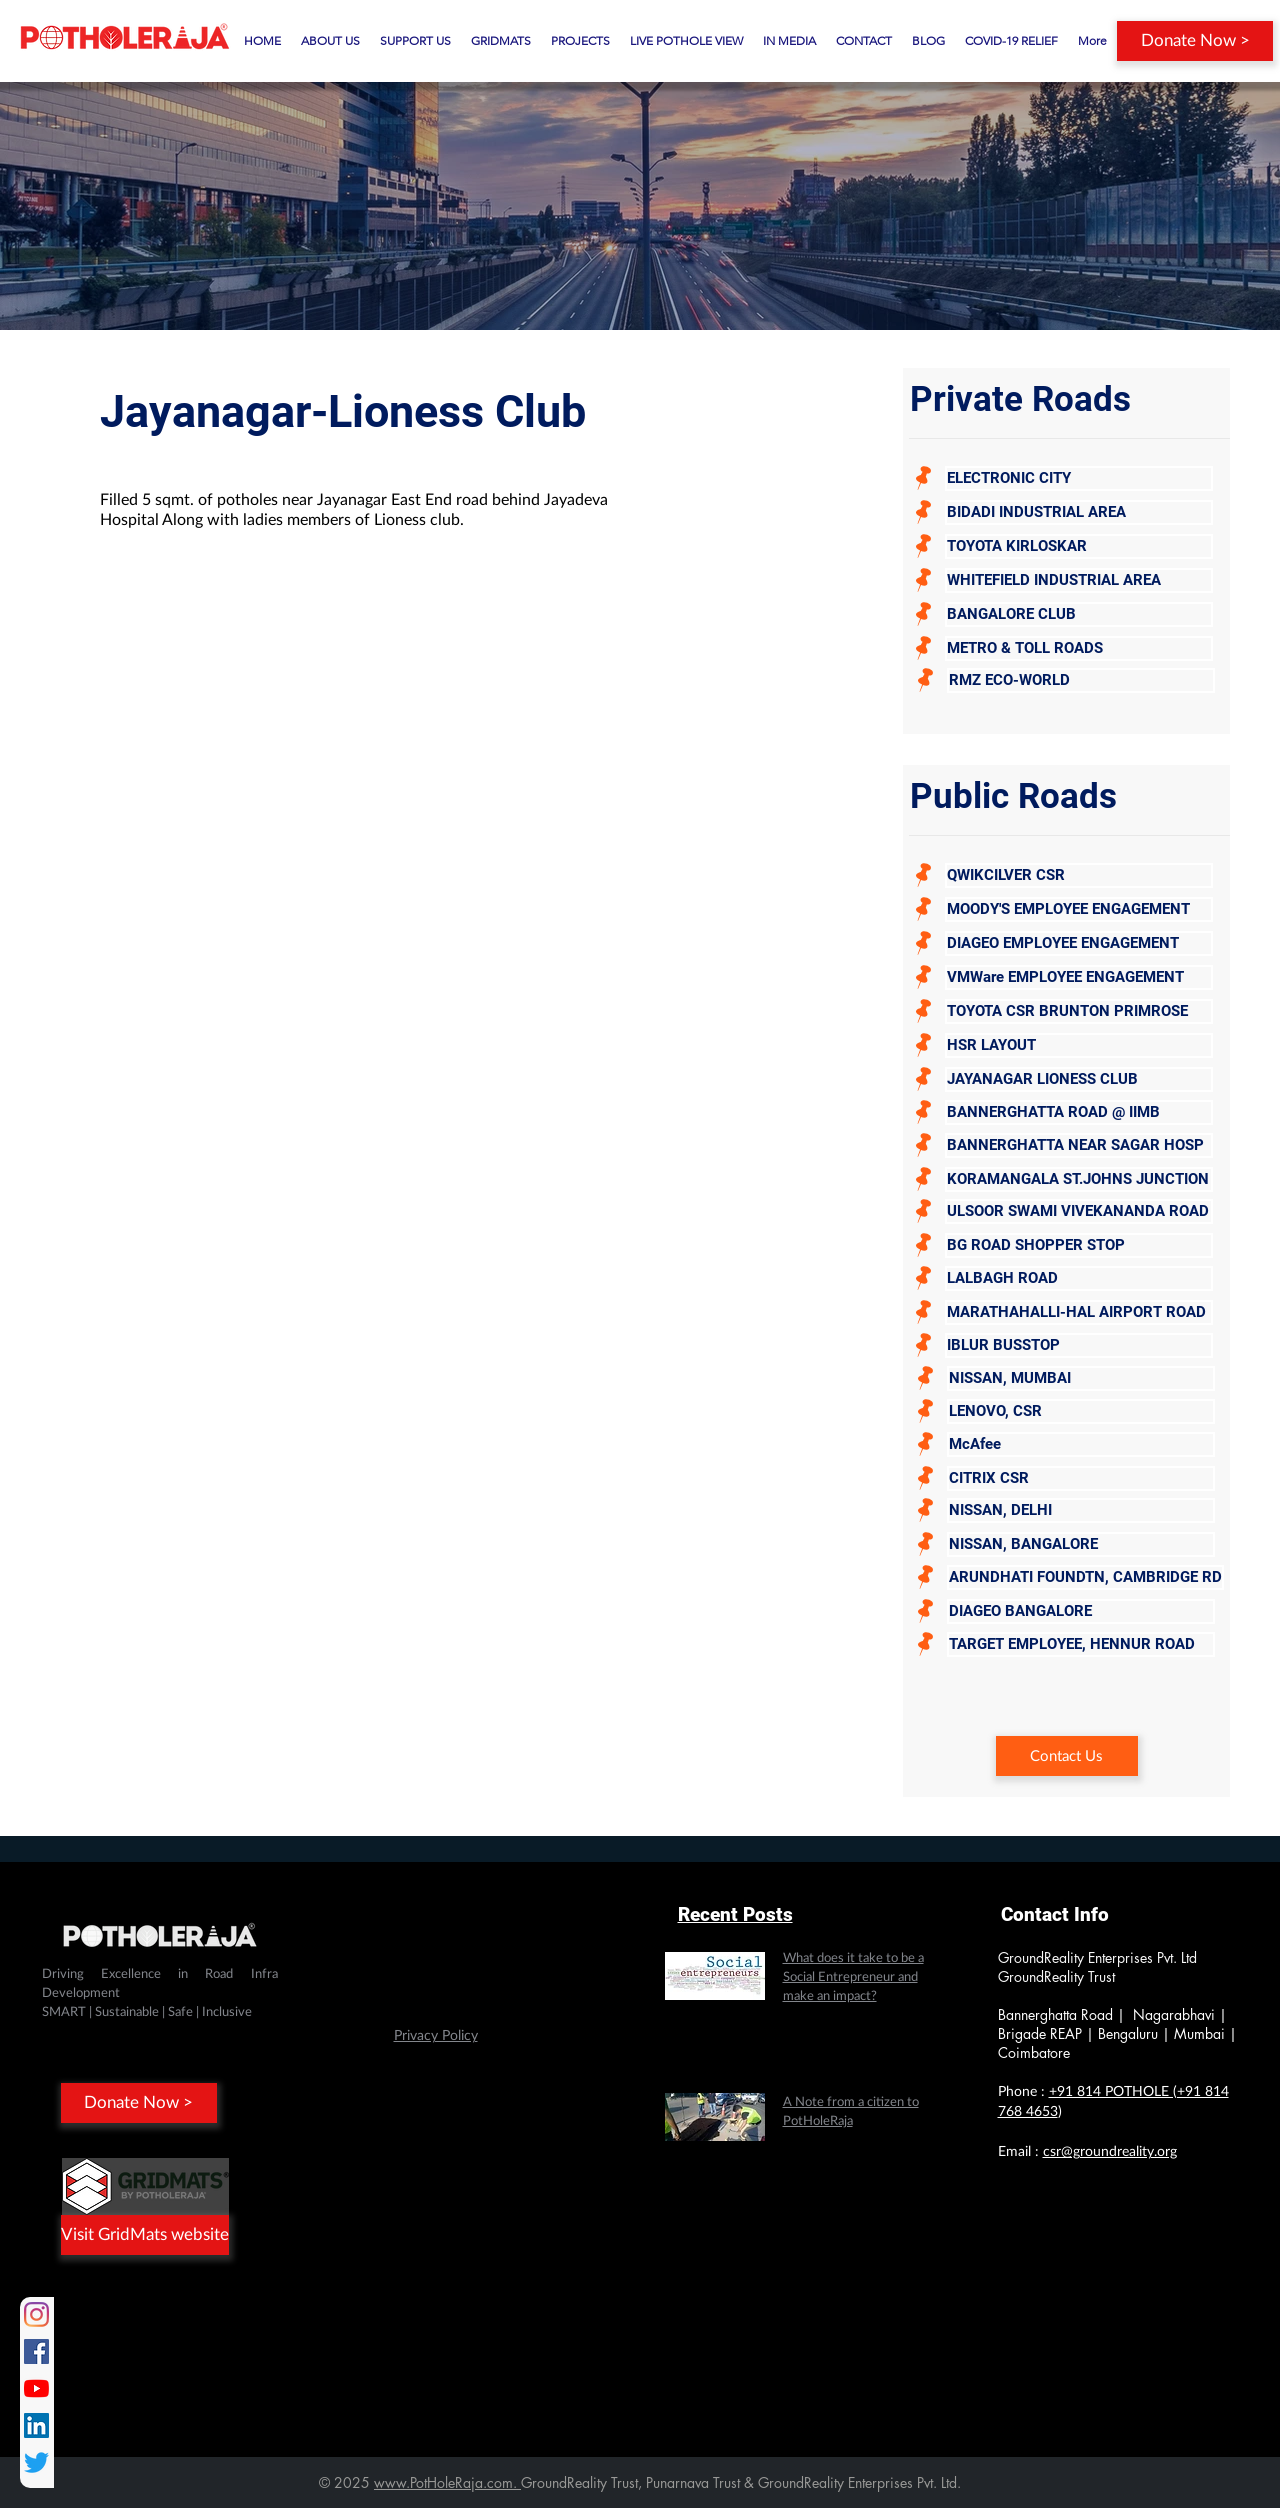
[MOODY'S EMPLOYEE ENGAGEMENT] (1079, 909)
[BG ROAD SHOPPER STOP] (1079, 1245)
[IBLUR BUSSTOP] (1079, 1345)
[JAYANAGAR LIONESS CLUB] (1079, 1079)
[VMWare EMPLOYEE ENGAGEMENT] (1079, 977)
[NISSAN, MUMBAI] (1081, 1378)
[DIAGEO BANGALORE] (1081, 1611)
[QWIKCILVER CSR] (1079, 875)
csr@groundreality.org (1110, 2152)
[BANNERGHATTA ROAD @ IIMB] (1079, 1112)
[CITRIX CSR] (1081, 1478)
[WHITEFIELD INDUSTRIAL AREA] (1079, 580)
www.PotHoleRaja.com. (447, 2482)
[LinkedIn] (36, 2425)
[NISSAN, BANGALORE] (1081, 1544)
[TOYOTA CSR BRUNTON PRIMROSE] (1079, 1011)
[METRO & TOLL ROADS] (1079, 648)
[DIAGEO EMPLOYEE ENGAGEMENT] (1079, 943)
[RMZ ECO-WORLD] (1081, 680)
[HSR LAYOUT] (1079, 1045)
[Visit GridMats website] (145, 2235)
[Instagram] (36, 2314)
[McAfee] (1081, 1444)
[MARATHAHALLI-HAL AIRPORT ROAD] (1079, 1312)
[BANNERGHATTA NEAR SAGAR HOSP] (1079, 1145)
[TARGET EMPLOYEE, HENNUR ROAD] (1081, 1644)
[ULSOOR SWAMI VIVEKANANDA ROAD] (1079, 1211)
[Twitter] (36, 2462)
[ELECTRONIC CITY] (1079, 478)
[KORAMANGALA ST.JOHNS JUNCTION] (1079, 1179)
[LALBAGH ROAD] (1079, 1278)
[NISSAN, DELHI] (1081, 1510)
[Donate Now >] (1195, 41)
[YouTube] (36, 2388)
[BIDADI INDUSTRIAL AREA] (1079, 512)
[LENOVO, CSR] (1081, 1411)
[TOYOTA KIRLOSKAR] (1079, 546)
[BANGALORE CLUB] (1079, 614)
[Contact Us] (1067, 1756)
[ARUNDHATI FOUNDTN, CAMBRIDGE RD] (1085, 1577)
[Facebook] (36, 2351)
